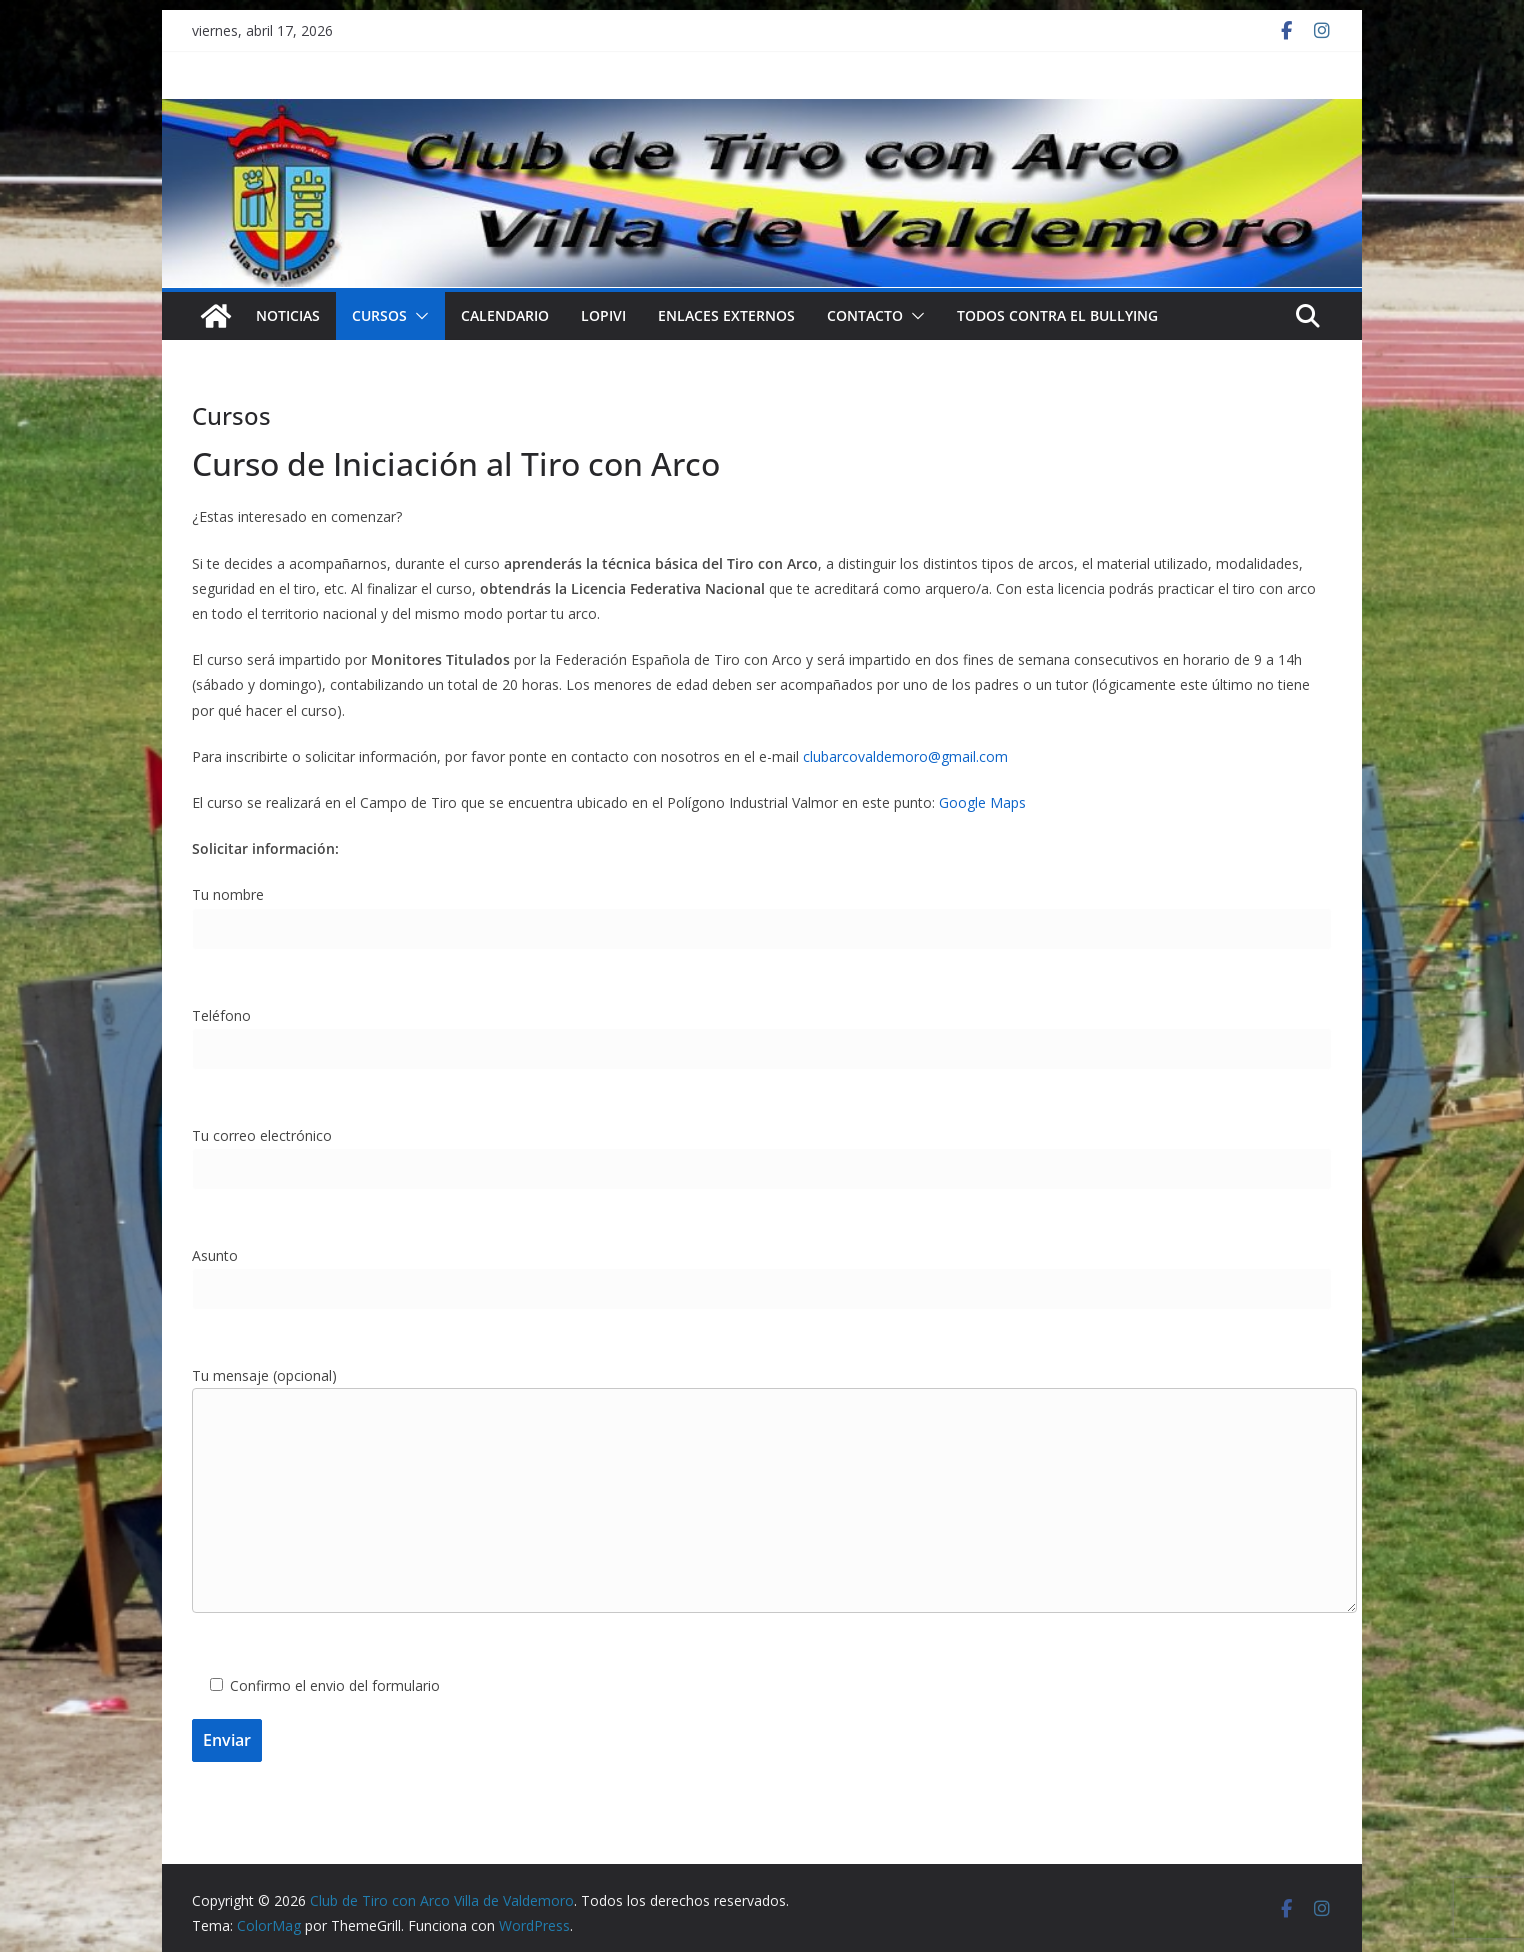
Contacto (865, 315)
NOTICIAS (288, 315)
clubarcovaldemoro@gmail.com (905, 756)
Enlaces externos (726, 315)
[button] (418, 316)
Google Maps (982, 802)
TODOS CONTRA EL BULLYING (1057, 315)
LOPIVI (603, 315)
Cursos (379, 315)
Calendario (505, 315)
